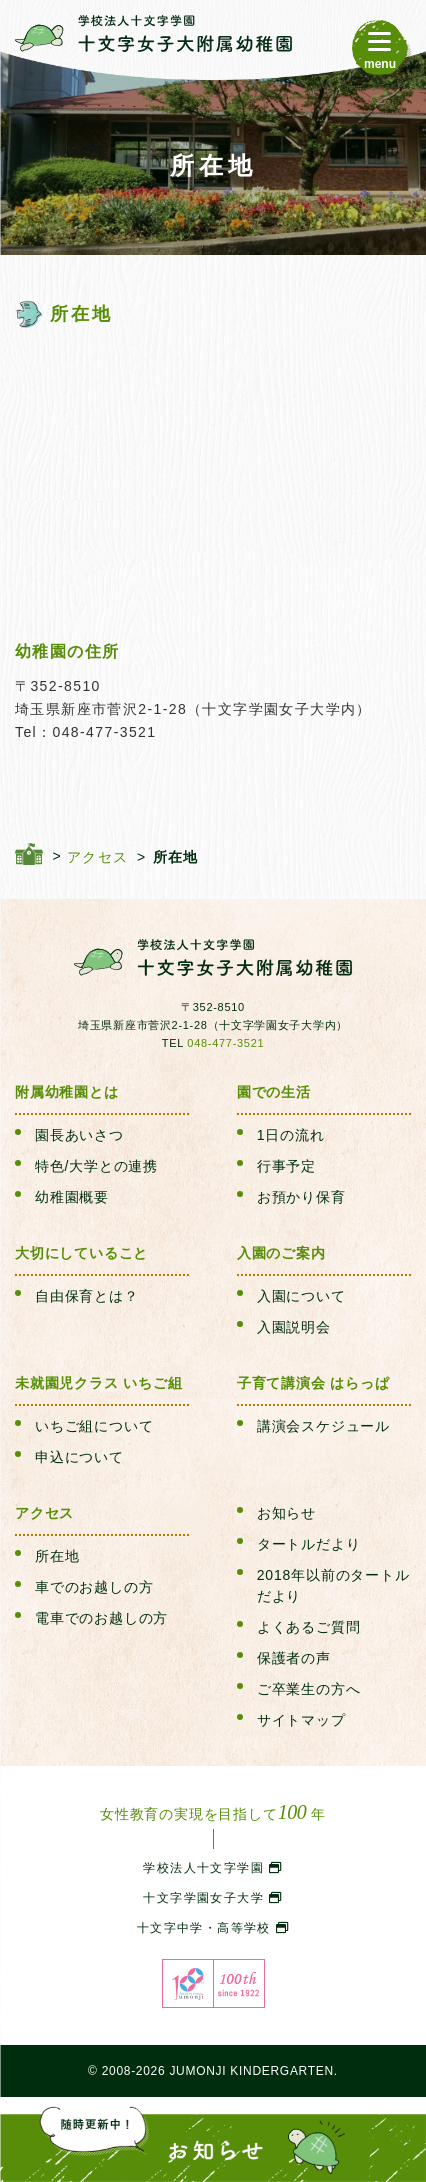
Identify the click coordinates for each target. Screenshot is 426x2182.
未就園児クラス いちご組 (99, 1383)
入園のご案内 (281, 1253)
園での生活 (274, 1092)
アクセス (44, 1513)
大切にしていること (81, 1253)
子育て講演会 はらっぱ (313, 1383)
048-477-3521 (225, 1043)
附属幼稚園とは (67, 1092)
